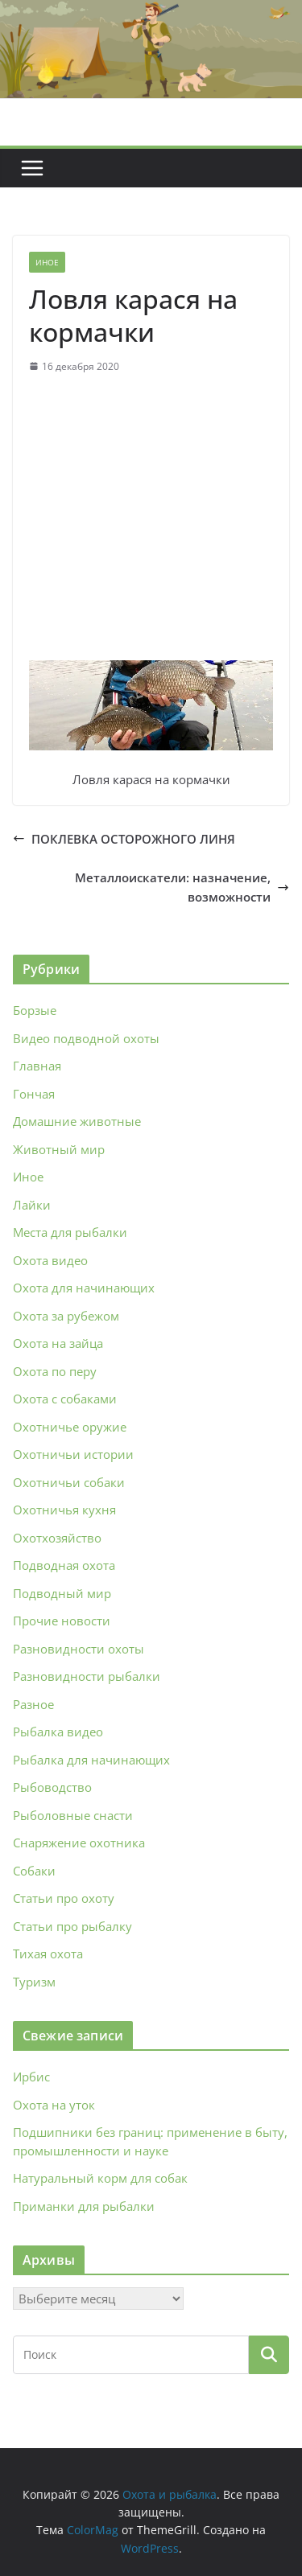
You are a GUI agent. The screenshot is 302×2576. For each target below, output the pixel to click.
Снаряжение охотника (79, 1842)
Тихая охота (48, 1953)
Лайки (32, 1205)
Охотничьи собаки (69, 1482)
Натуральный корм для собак (100, 2178)
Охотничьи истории (73, 1454)
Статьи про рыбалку (72, 1926)
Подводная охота (64, 1565)
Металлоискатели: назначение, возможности (182, 887)
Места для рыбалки (70, 1232)
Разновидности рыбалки (86, 1676)
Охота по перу (55, 1371)
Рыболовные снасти (73, 1815)
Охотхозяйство (57, 1538)
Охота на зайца (58, 1343)
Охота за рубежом (66, 1316)
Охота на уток (54, 2105)
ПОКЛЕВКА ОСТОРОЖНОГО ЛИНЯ (124, 839)
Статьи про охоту (63, 1898)
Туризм (34, 1982)
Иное (47, 262)
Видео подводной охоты (86, 1038)
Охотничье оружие (69, 1427)
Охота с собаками (65, 1399)
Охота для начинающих (84, 1288)
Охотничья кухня (64, 1510)
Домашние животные (77, 1121)
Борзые (34, 1010)
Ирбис (31, 2077)
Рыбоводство (52, 1787)
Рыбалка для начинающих (91, 1760)
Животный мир (59, 1149)
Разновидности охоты (78, 1649)
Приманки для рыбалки (84, 2206)
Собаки (34, 1871)
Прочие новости (61, 1621)
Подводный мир (62, 1593)
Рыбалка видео (58, 1731)
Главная (37, 1066)
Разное (33, 1704)
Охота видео (50, 1260)
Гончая (34, 1094)
